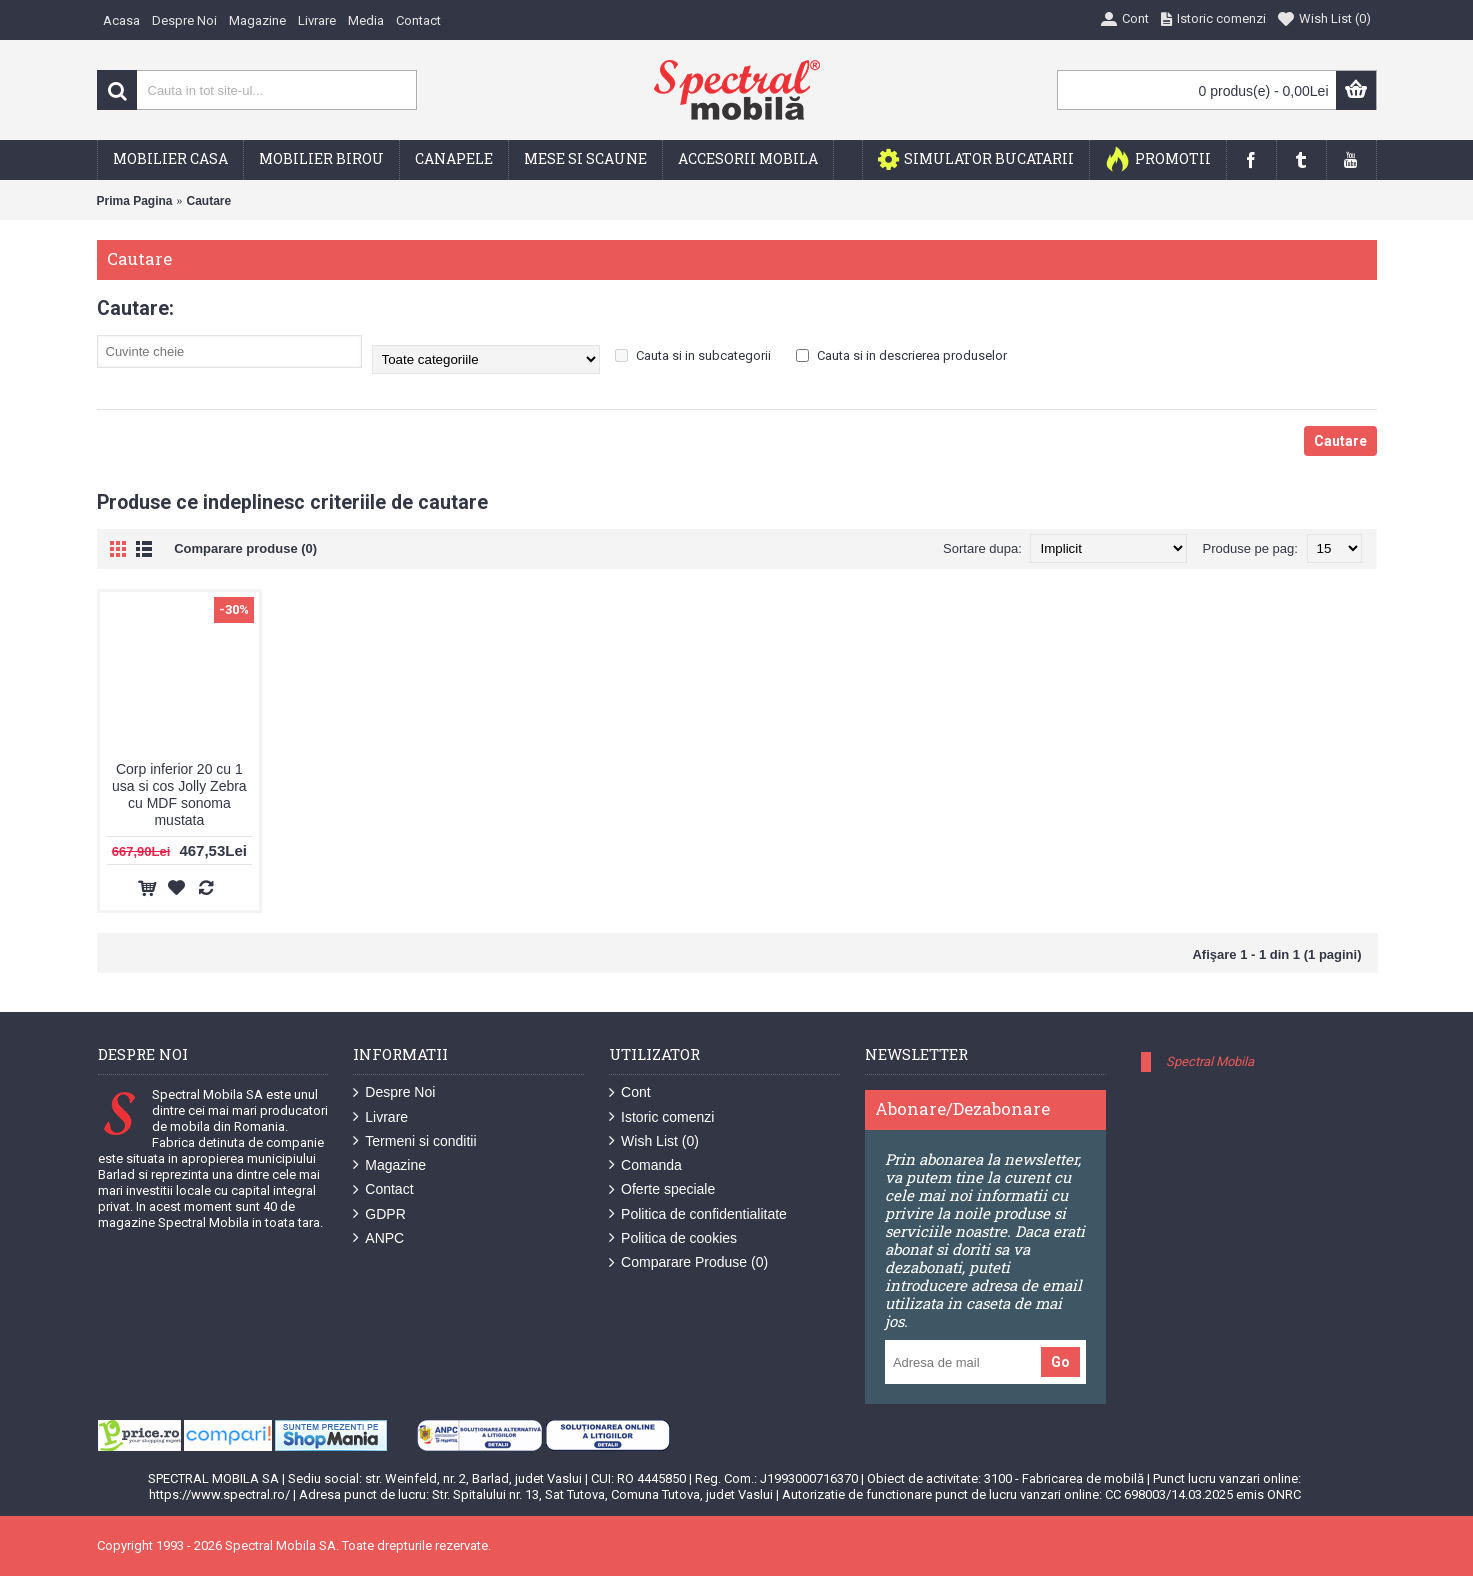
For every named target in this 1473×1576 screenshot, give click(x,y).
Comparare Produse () (688, 1262)
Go (1060, 1362)
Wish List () (654, 1141)
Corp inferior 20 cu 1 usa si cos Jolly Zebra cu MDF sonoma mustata (179, 794)
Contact (383, 1189)
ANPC (378, 1238)
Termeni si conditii (414, 1141)
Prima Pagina (135, 201)
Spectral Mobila (1210, 1061)
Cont (630, 1092)
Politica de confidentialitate (698, 1214)
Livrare (380, 1117)
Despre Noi (394, 1092)
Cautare (209, 201)
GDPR (379, 1214)
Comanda (645, 1165)
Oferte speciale (662, 1189)
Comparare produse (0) (245, 548)
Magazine (389, 1165)
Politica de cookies (673, 1238)
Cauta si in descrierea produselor (901, 355)
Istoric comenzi (661, 1117)
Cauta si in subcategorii (693, 355)
